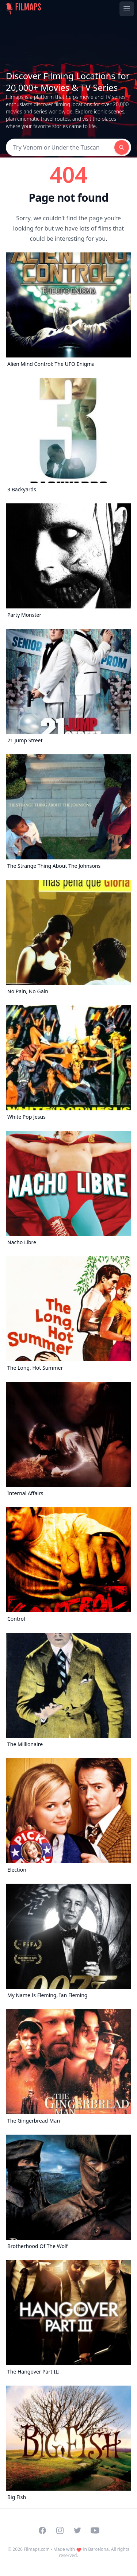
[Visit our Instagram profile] (60, 2530)
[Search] (60, 147)
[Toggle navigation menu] (126, 8)
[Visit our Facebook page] (42, 2530)
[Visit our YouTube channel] (95, 2530)
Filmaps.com (37, 2549)
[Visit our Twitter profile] (77, 2530)
